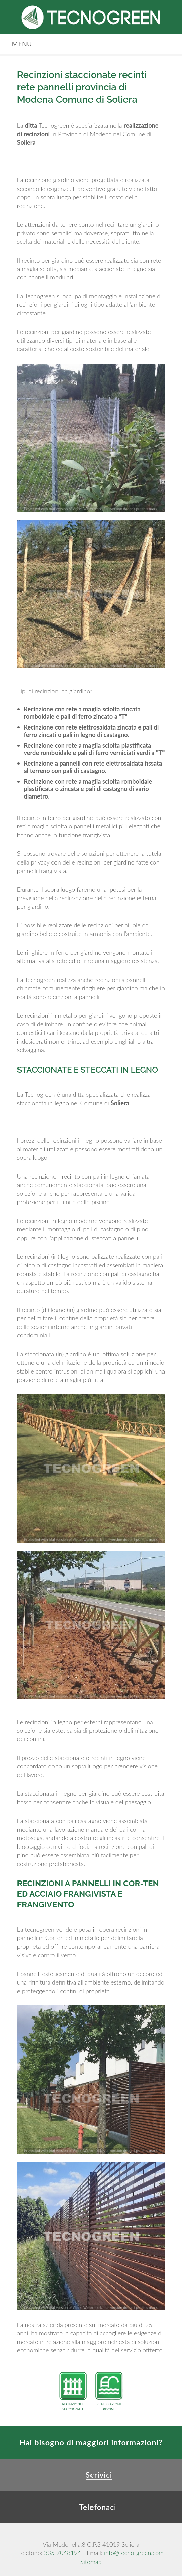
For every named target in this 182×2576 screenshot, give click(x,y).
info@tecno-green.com (134, 2552)
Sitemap (91, 2561)
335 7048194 (62, 2552)
